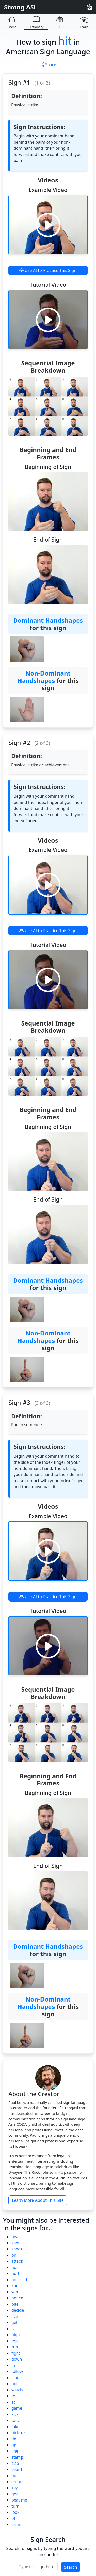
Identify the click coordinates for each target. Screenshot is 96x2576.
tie (13, 2439)
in (13, 2365)
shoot (16, 2249)
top (14, 2341)
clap (15, 2463)
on (13, 2255)
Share (48, 64)
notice (17, 2298)
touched (19, 2279)
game (16, 2408)
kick (15, 2414)
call (14, 2328)
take (15, 2426)
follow (17, 2371)
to (13, 2396)
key (14, 2488)
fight (15, 2353)
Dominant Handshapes (48, 620)
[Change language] (89, 7)
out (14, 2475)
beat (15, 2237)
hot (14, 2267)
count (16, 2469)
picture (18, 2432)
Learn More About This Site (38, 2200)
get (14, 2322)
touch (16, 2420)
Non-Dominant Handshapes (44, 677)
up (13, 2445)
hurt (15, 2273)
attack (17, 2261)
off (14, 2518)
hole (15, 2383)
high (15, 2334)
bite (15, 2304)
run (14, 2347)
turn (15, 2506)
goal (15, 2494)
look (15, 2512)
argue (17, 2481)
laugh (16, 2377)
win (14, 2292)
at (13, 2402)
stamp (17, 2457)
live (14, 2316)
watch (17, 2390)
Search (70, 2567)
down (16, 2359)
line (14, 2451)
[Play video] (48, 224)
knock (17, 2286)
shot (15, 2243)
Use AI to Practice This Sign (48, 270)
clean (16, 2524)
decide (17, 2310)
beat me (19, 2500)
